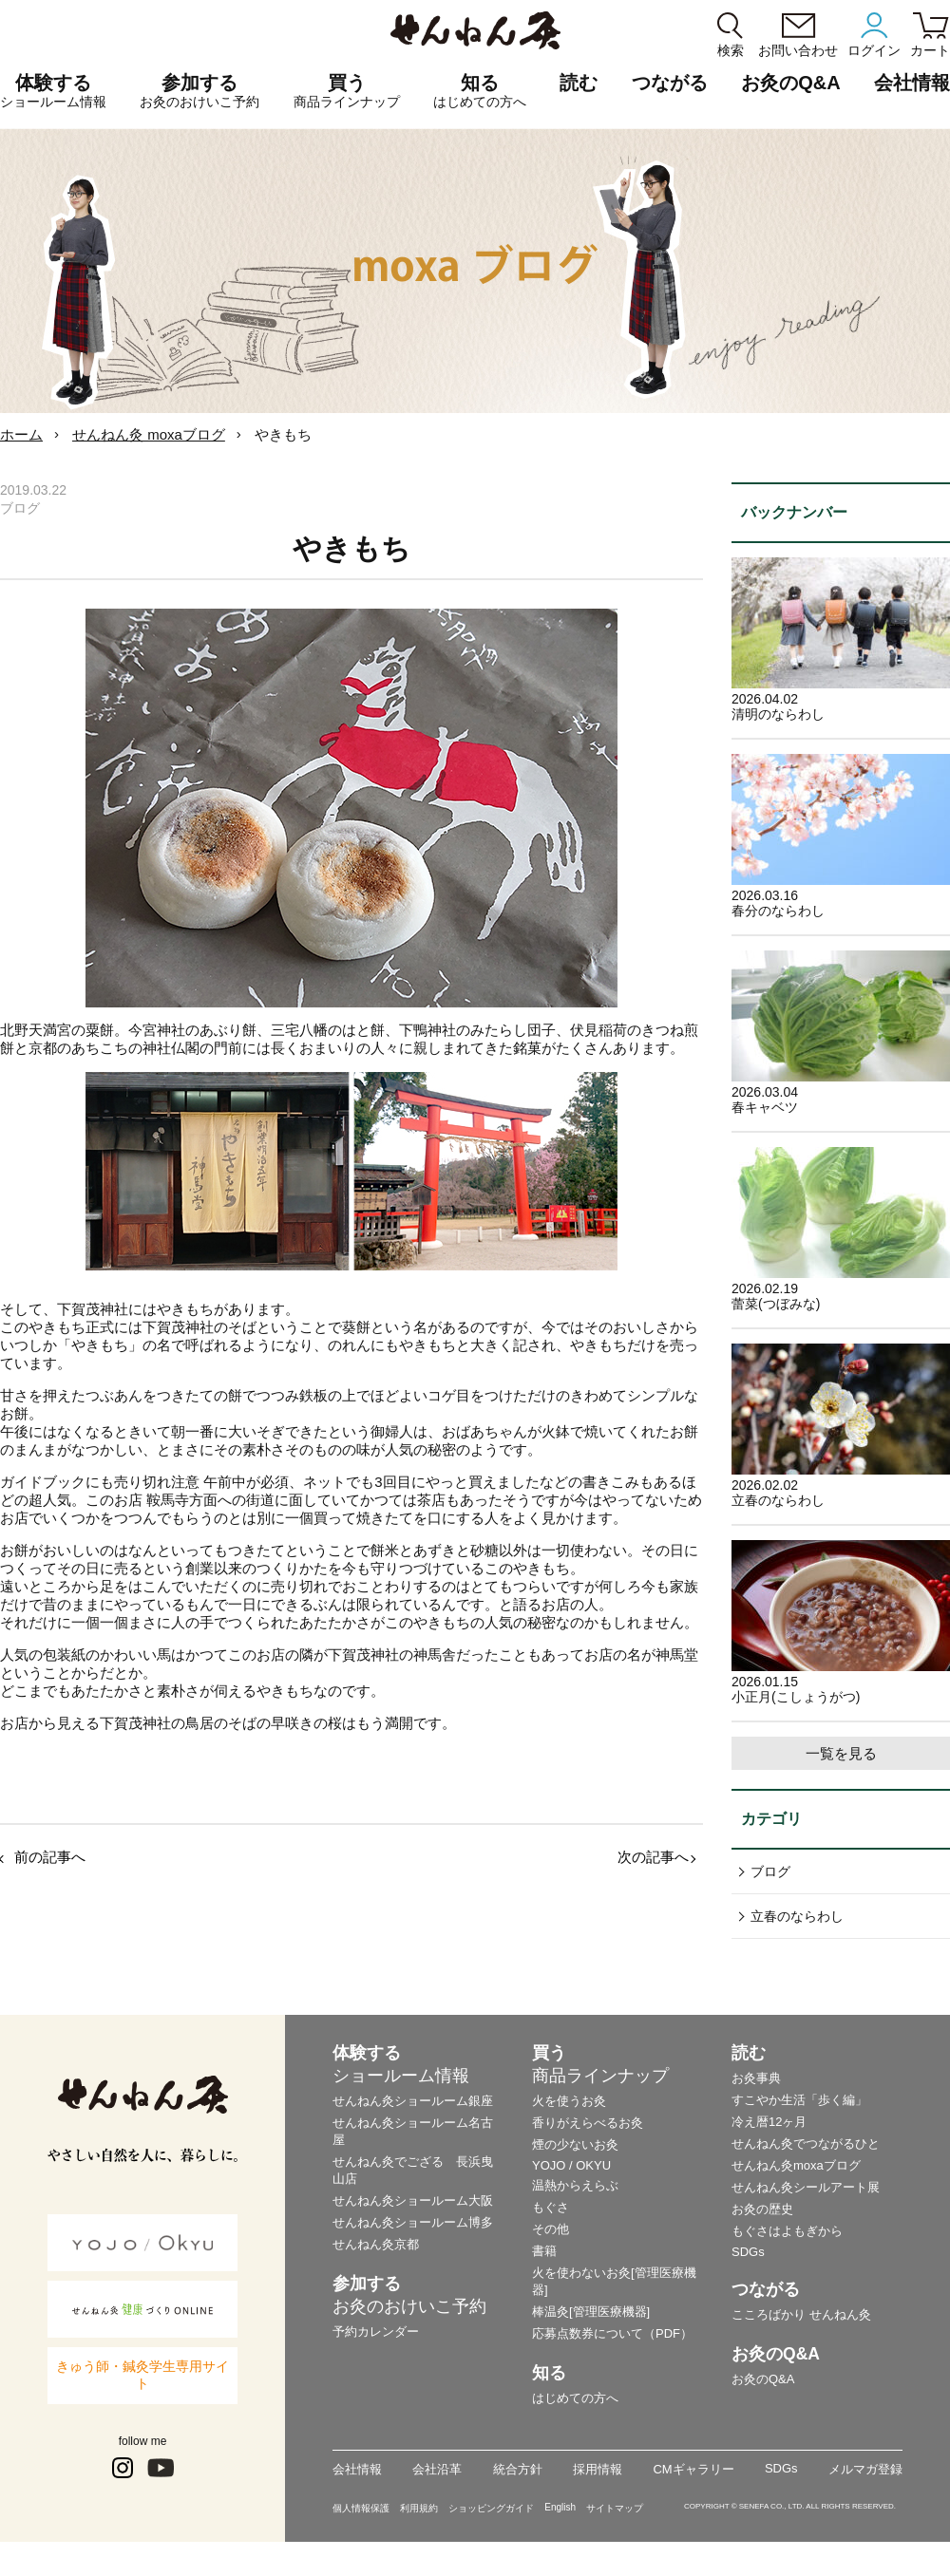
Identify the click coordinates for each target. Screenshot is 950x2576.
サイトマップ (614, 2508)
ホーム (21, 434)
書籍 (544, 2251)
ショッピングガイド (491, 2508)
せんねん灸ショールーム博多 (412, 2222)
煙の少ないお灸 (575, 2144)
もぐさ (550, 2207)
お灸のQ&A (790, 82)
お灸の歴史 (762, 2209)
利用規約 (419, 2508)
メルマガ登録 (865, 2469)
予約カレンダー (375, 2331)
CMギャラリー (693, 2469)
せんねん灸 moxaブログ (148, 434)
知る (479, 91)
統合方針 (517, 2469)
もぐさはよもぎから (787, 2231)
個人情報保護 (361, 2508)
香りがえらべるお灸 (587, 2122)
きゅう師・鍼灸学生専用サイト (142, 2375)
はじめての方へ (575, 2398)
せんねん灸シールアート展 (806, 2187)
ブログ (770, 1871)
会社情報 (357, 2469)
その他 (550, 2229)
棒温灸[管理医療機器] (591, 2311)
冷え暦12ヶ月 (769, 2122)
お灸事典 (756, 2078)
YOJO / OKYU (571, 2165)
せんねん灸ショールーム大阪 (412, 2200)
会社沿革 (437, 2469)
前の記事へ (50, 1857)
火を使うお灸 (569, 2101)
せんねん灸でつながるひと (806, 2143)
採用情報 (597, 2469)
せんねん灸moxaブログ (796, 2165)
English (560, 2507)
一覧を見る (841, 1753)
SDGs (748, 2252)
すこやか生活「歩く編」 (799, 2100)
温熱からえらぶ (575, 2185)
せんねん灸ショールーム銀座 (412, 2101)
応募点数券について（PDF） (612, 2333)
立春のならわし (797, 1916)
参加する (199, 91)
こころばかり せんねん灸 (801, 2314)
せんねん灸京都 (375, 2244)
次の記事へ (653, 1857)
